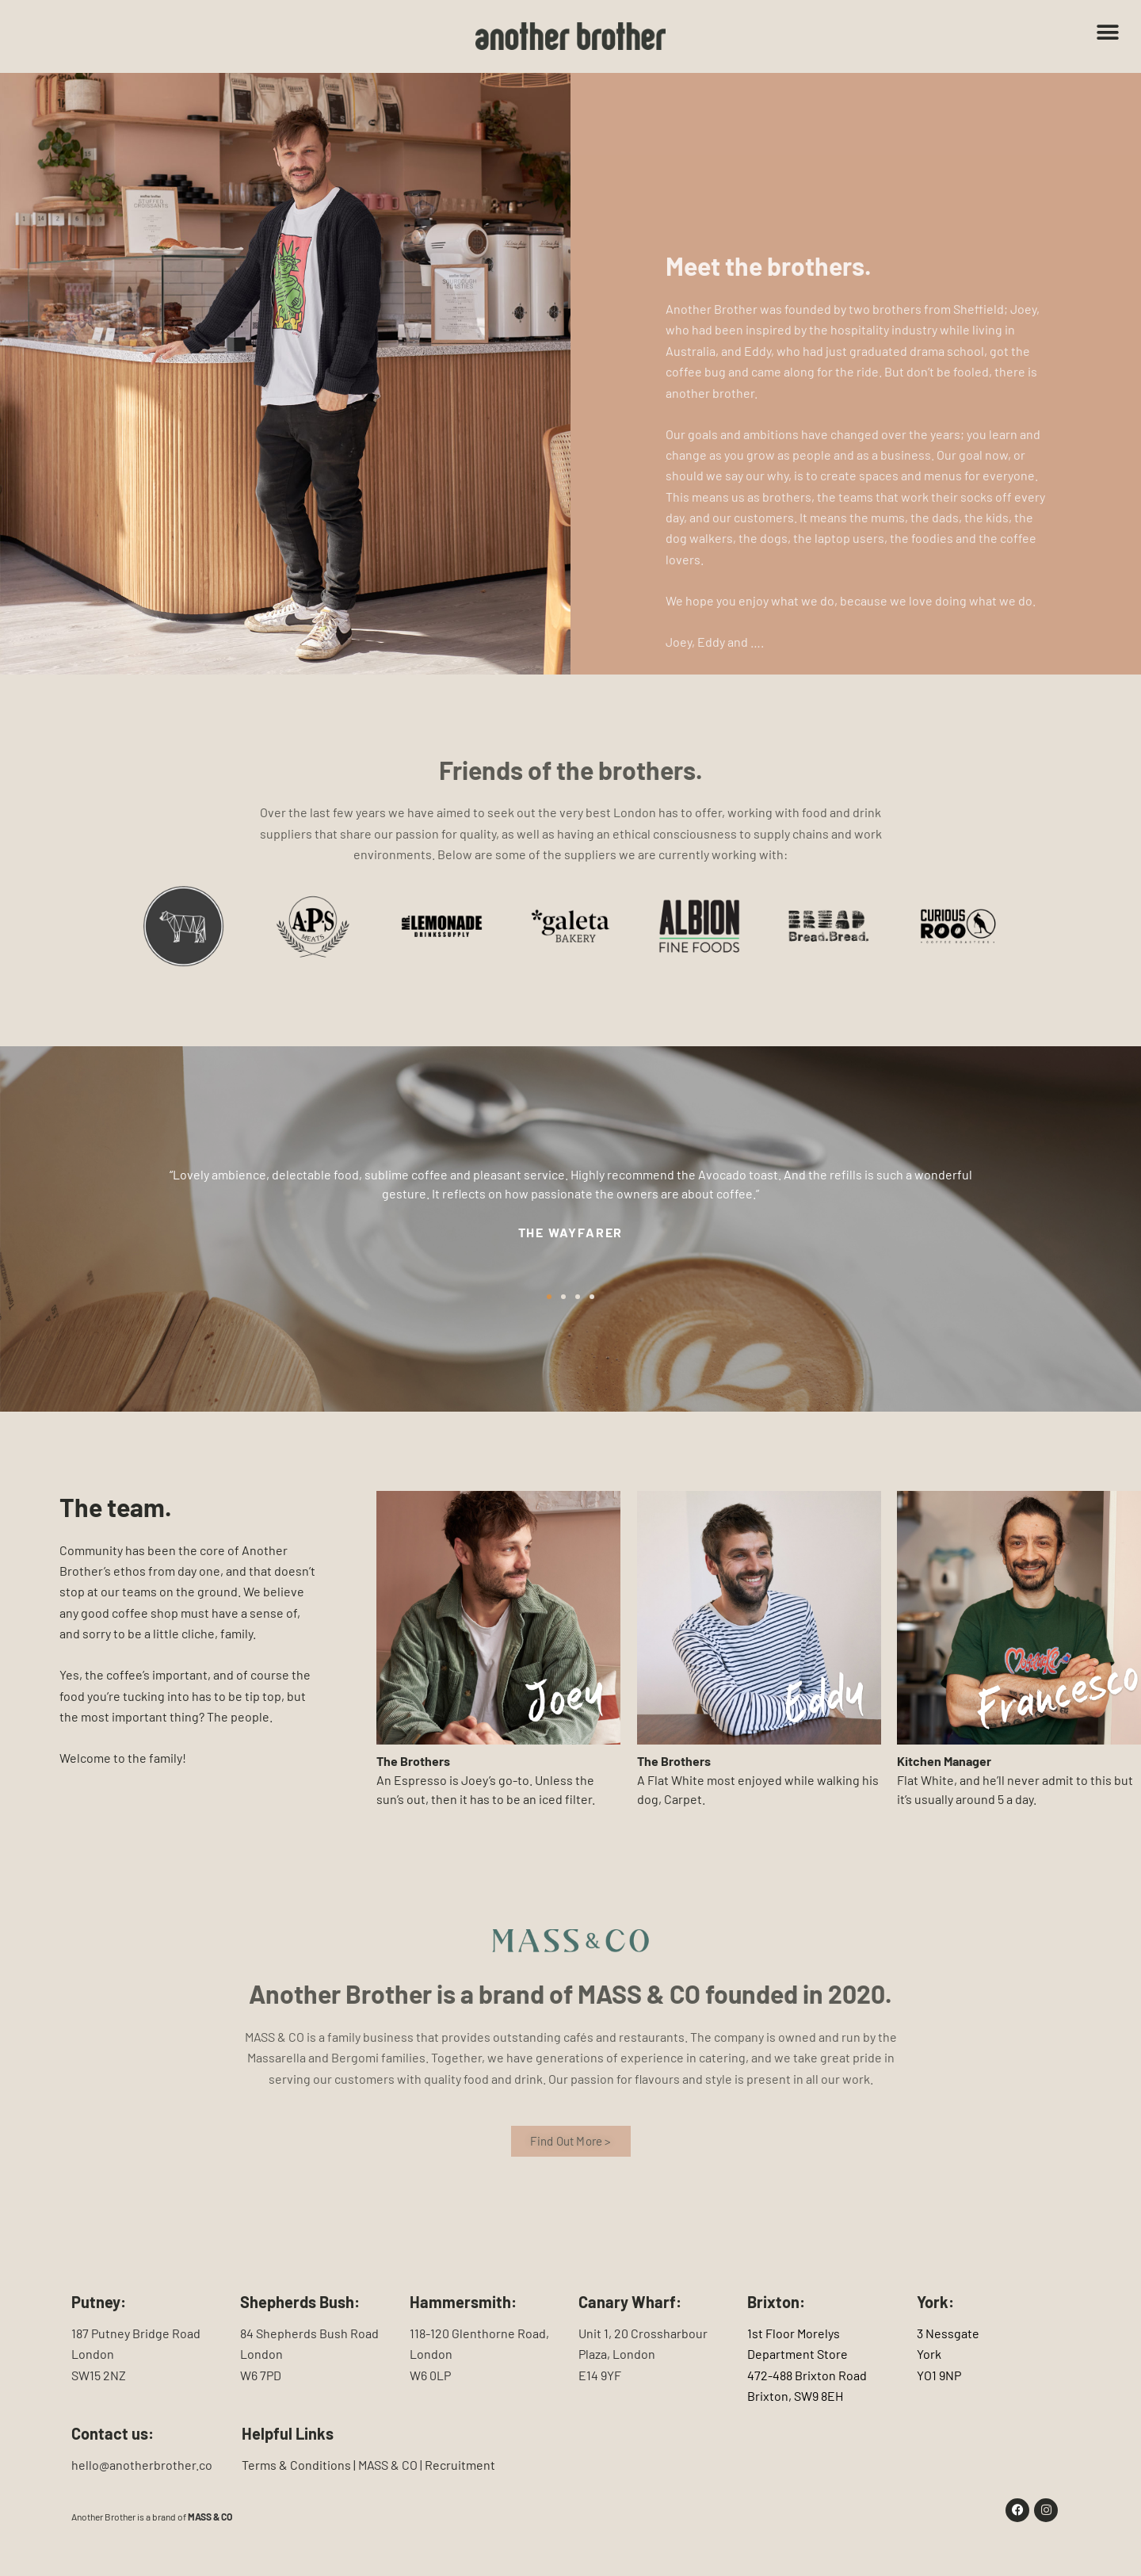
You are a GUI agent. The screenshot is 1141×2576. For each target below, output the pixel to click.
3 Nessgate (948, 2333)
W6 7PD (260, 2375)
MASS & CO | (391, 2464)
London (92, 2353)
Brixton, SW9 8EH (795, 2395)
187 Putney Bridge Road (135, 2333)
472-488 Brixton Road (807, 2375)
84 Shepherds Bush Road (309, 2333)
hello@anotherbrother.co (141, 2464)
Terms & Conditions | (300, 2464)
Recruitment (460, 2464)
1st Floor (771, 2333)
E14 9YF (599, 2375)
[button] (1107, 33)
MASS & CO (210, 2516)
